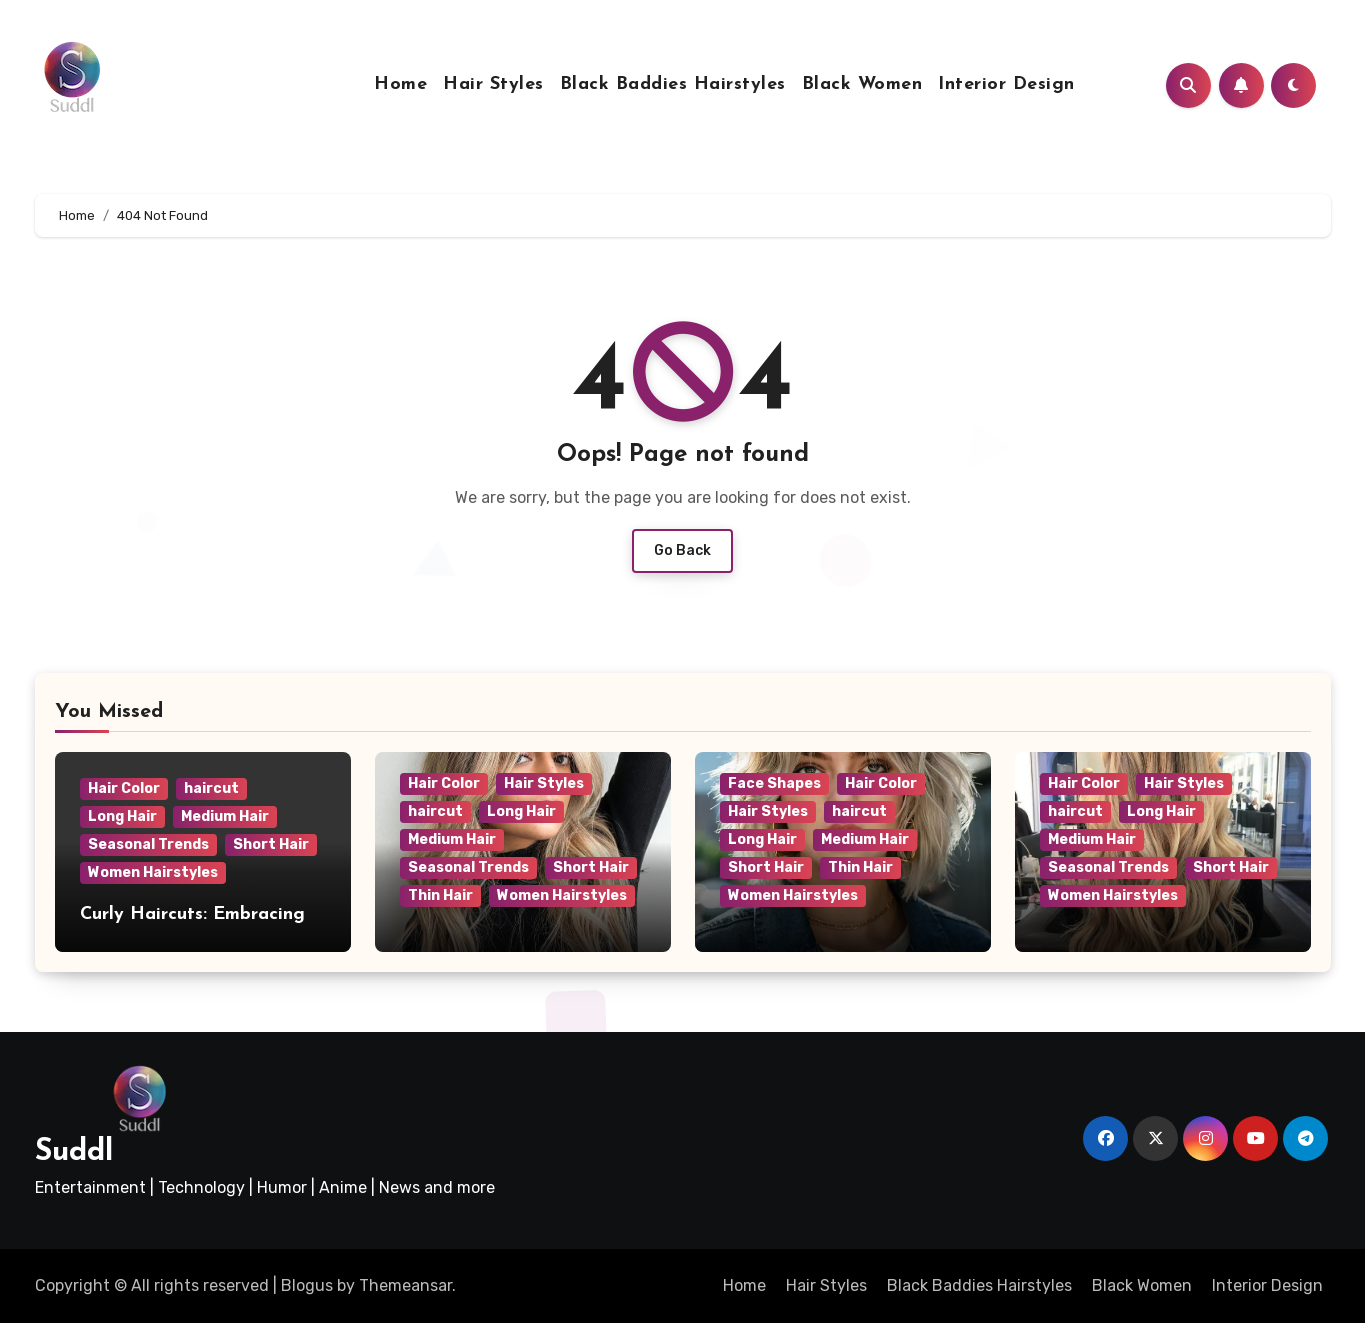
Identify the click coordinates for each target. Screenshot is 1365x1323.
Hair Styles (493, 84)
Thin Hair (440, 895)
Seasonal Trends (148, 844)
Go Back (682, 550)
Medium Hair (225, 816)
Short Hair (271, 844)
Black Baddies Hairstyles (673, 84)
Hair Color (124, 788)
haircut (211, 788)
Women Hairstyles (153, 872)
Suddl (74, 1152)
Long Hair (122, 816)
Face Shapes (774, 783)
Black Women (862, 84)
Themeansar (405, 1285)
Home (400, 84)
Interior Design (1006, 84)
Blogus (307, 1285)
